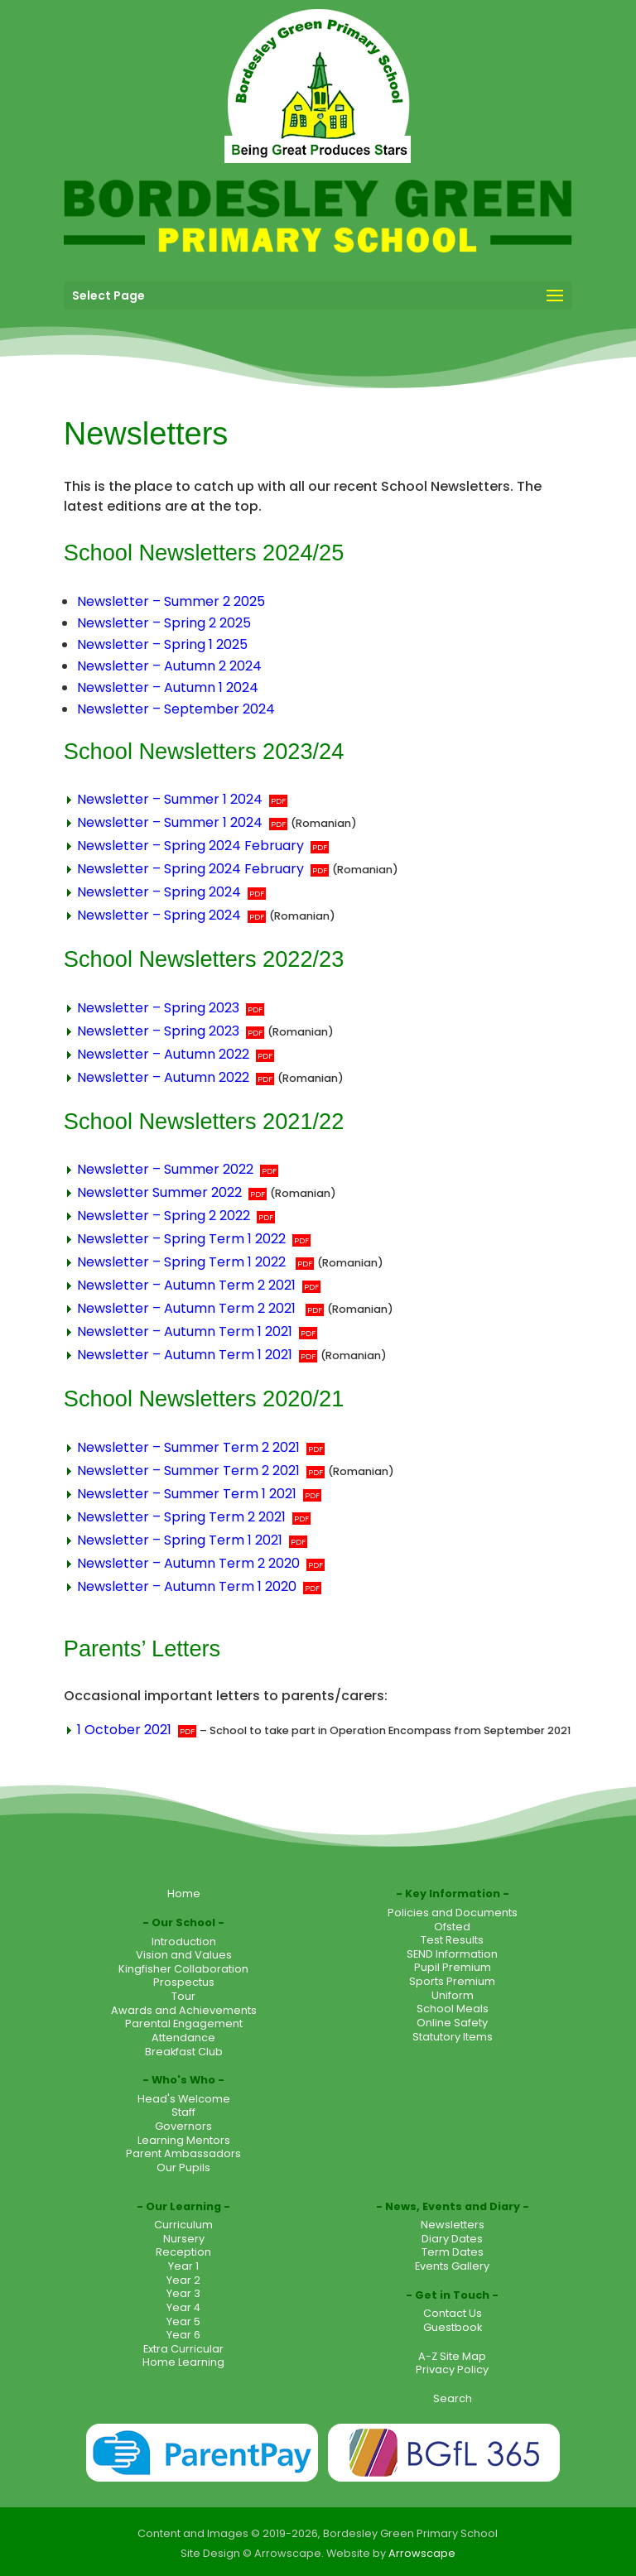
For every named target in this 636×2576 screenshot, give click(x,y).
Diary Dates (452, 2239)
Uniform (452, 1995)
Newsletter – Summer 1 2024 (170, 799)
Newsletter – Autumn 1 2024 (167, 687)
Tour (183, 1996)
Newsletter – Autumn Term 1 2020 (186, 1586)
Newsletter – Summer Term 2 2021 (188, 1447)
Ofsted (452, 1927)
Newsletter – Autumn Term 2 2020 (188, 1563)
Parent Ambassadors (183, 2153)
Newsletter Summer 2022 (159, 1192)
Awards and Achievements (184, 2010)
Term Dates (453, 2252)
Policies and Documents (453, 1913)
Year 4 (183, 2307)
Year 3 (183, 2293)
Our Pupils (183, 2167)
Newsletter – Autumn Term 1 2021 (184, 1331)
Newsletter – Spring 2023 (158, 1007)
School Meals (453, 2009)
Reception (183, 2252)
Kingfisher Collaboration (183, 1969)
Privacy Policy (452, 2369)
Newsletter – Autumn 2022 (163, 1054)
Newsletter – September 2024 (176, 708)
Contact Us (452, 2313)
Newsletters (452, 2225)
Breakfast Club (184, 2052)
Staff (183, 2112)
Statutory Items (452, 2037)
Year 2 (183, 2280)
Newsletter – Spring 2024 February (190, 845)
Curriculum (183, 2225)
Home (183, 1893)
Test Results (452, 1940)
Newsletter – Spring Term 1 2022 (181, 1238)
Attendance (183, 2038)
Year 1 (183, 2266)
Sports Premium (452, 1981)
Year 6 (183, 2335)
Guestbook (452, 2327)
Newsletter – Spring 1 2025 (162, 644)
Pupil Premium (452, 1967)
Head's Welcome (183, 2099)
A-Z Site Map (452, 2356)
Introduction (184, 1941)
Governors (183, 2126)
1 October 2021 (124, 1729)
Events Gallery (452, 2266)
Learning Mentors (183, 2140)
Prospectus (183, 1982)
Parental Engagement (184, 2023)
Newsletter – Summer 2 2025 (171, 601)
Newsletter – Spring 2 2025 (164, 622)
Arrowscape (421, 2553)
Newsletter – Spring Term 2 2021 (181, 1516)
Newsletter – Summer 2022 (165, 1169)
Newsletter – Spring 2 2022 (163, 1215)
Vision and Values (184, 1955)
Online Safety (452, 2023)
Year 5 (183, 2321)
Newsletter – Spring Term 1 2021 (179, 1540)
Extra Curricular (183, 2349)
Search (452, 2398)
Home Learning (183, 2362)
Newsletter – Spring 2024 (159, 891)
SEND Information (452, 1954)
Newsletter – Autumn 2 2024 (169, 665)
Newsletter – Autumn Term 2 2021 (186, 1285)
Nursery (184, 2239)
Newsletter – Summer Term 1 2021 (186, 1493)
